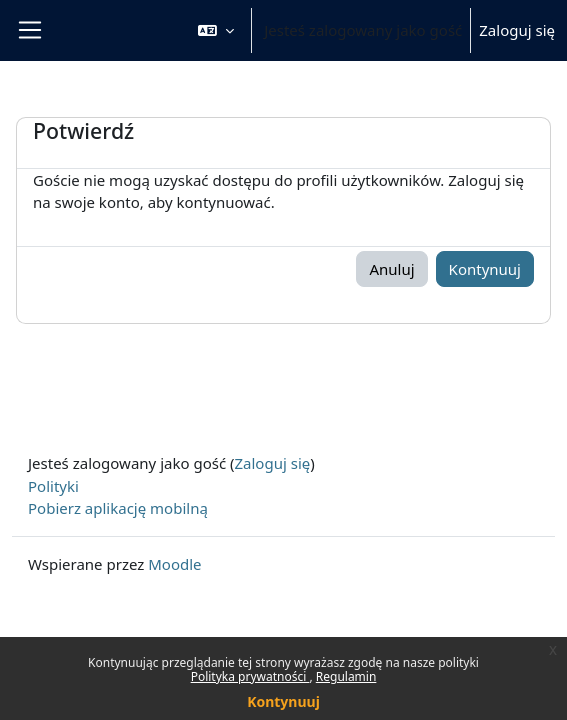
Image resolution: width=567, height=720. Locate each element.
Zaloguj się (517, 30)
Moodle (174, 564)
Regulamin (346, 676)
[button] (216, 30)
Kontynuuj (283, 701)
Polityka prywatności (250, 676)
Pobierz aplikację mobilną (118, 508)
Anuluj (391, 269)
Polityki (53, 486)
